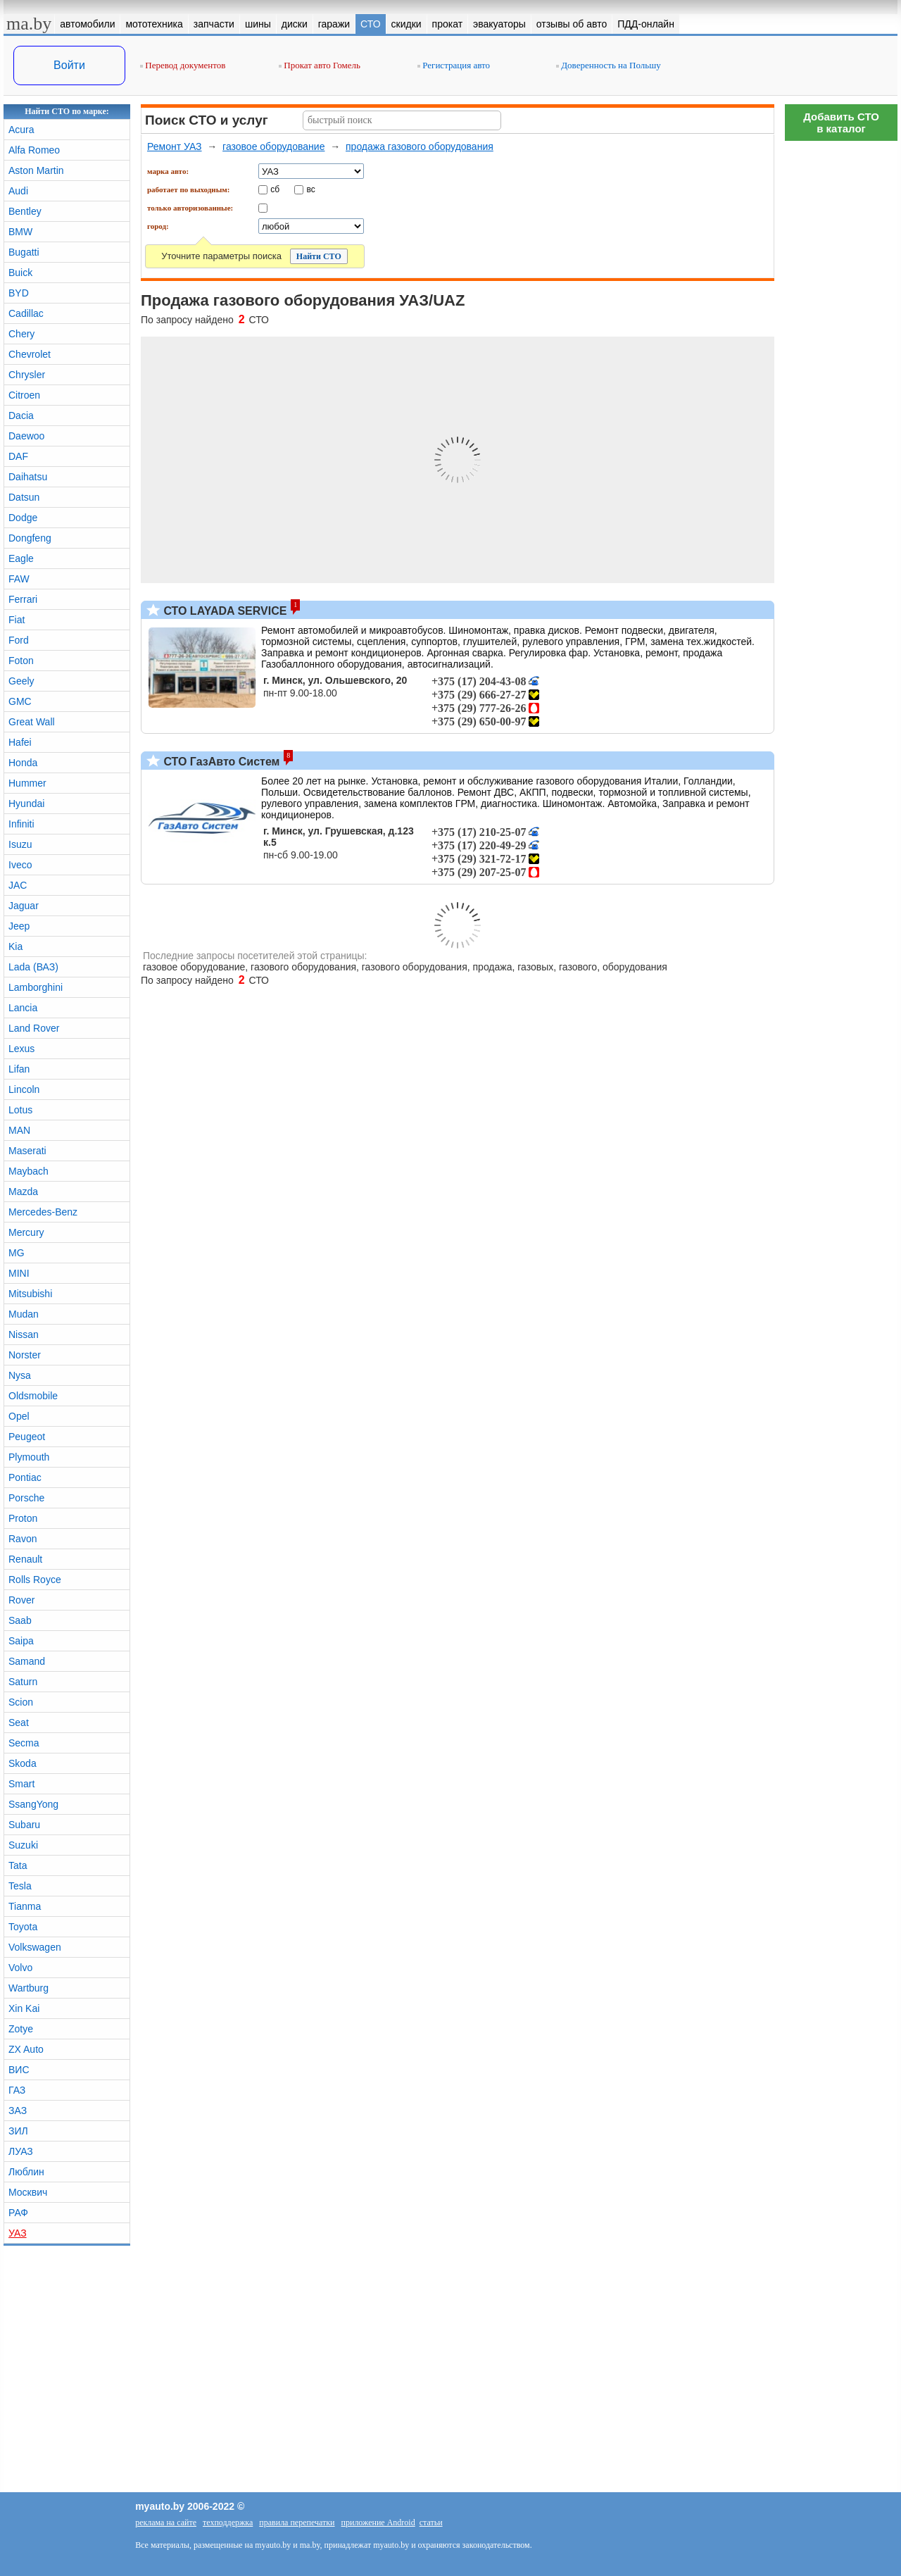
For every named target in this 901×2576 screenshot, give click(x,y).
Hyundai (26, 803)
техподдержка (228, 2522)
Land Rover (33, 1028)
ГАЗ (16, 2090)
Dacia (21, 415)
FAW (19, 578)
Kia (15, 946)
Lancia (22, 1007)
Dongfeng (29, 538)
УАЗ (17, 2233)
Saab (20, 1620)
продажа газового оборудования (419, 146)
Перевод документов (182, 65)
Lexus (21, 1048)
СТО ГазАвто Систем (219, 762)
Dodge (22, 517)
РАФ (18, 2212)
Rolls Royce (34, 1579)
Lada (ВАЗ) (33, 967)
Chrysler (26, 374)
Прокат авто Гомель (319, 65)
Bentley (25, 211)
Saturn (22, 1681)
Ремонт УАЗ (174, 146)
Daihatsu (27, 476)
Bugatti (23, 252)
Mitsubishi (30, 1293)
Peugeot (26, 1436)
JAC (17, 885)
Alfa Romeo (34, 150)
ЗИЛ (18, 2131)
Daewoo (26, 436)
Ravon (22, 1538)
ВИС (19, 2069)
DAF (18, 456)
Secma (23, 1743)
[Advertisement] (841, 359)
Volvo (20, 1967)
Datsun (23, 497)
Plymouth (28, 1457)
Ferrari (22, 599)
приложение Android (378, 2522)
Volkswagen (34, 1947)
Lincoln (23, 1089)
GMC (20, 701)
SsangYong (33, 1804)
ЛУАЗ (20, 2151)
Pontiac (25, 1477)
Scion (20, 1702)
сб (274, 189)
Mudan (23, 1314)
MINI (19, 1273)
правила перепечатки (296, 2522)
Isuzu (20, 844)
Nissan (23, 1334)
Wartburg (28, 1988)
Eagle (21, 558)
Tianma (24, 1906)
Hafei (20, 742)
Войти (69, 65)
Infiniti (21, 824)
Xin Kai (23, 2008)
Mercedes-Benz (42, 1212)
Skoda (22, 1763)
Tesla (20, 1886)
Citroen (24, 395)
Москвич (27, 2192)
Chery (21, 333)
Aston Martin (36, 170)
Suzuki (23, 1845)
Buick (20, 272)
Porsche (26, 1497)
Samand (26, 1661)
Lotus (20, 1109)
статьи (431, 2522)
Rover (21, 1600)
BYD (18, 293)
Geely (21, 681)
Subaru (24, 1824)
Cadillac (26, 313)
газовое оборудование (273, 146)
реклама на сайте (165, 2522)
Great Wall (31, 721)
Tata (17, 1865)
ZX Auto (26, 2049)
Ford (18, 640)
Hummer (27, 783)
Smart (21, 1783)
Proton (22, 1518)
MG (16, 1252)
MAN (19, 1130)
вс (311, 189)
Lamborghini (35, 987)
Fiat (16, 619)
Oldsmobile (33, 1395)
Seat (18, 1722)
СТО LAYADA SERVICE (223, 611)
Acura (21, 129)
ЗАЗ (17, 2110)
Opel (19, 1416)
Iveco (20, 864)
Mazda (23, 1191)
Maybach (28, 1171)
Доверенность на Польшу (608, 65)
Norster (24, 1355)
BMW (20, 231)
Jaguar (23, 905)
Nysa (19, 1375)
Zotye (20, 2028)
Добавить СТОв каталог (841, 123)
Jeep (19, 926)
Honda (22, 762)
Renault (25, 1559)
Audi (18, 190)
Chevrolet (29, 354)
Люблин (26, 2171)
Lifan (19, 1069)
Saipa (21, 1640)
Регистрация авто (453, 65)
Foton (21, 660)
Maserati (27, 1150)
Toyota (22, 1926)
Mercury (26, 1232)
